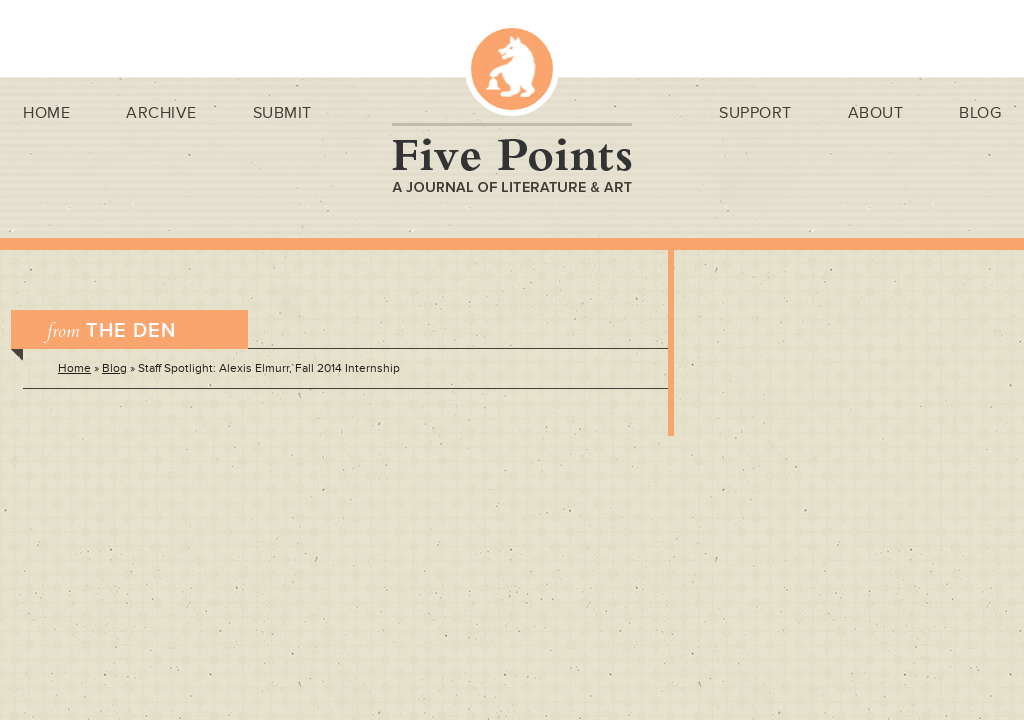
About (876, 113)
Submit (282, 113)
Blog (980, 113)
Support (755, 113)
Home (46, 113)
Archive (161, 113)
